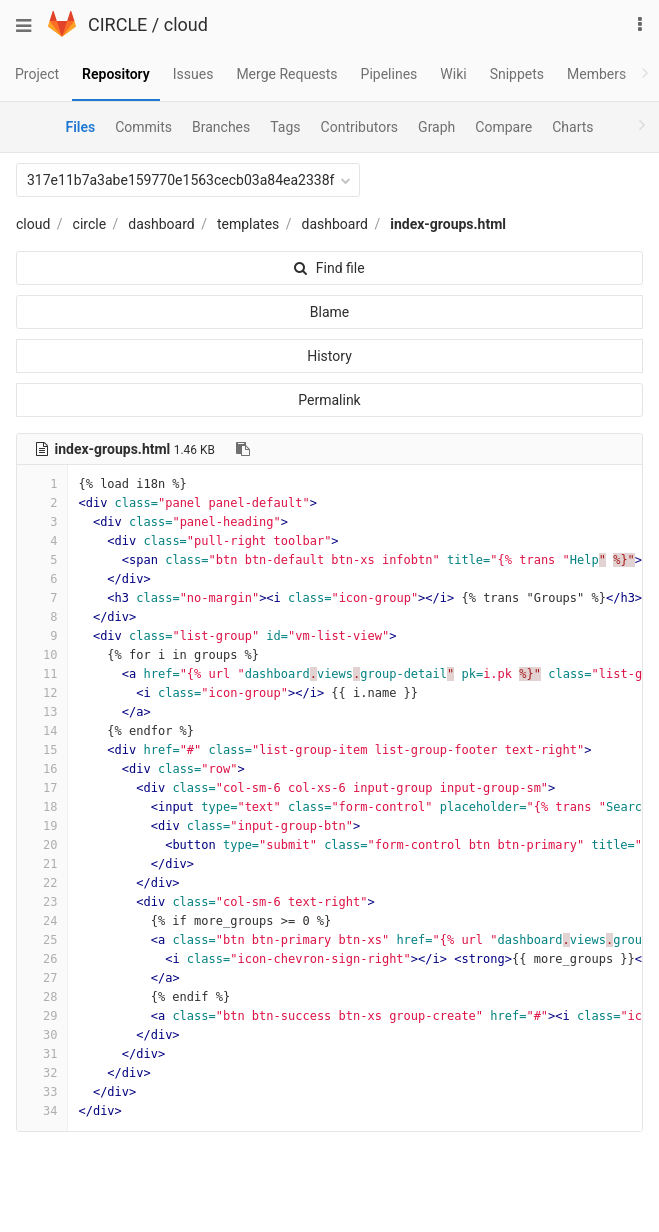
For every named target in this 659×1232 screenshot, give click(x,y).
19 (42, 826)
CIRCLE (117, 24)
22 (42, 883)
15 (42, 750)
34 (42, 1111)
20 (42, 845)
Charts (572, 127)
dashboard (161, 224)
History (329, 356)
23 (42, 902)
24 (42, 921)
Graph (436, 127)
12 (42, 693)
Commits (143, 127)
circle (90, 224)
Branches (221, 127)
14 (42, 731)
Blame (329, 312)
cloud (186, 24)
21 (42, 864)
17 (42, 788)
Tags (285, 127)
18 (42, 807)
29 (42, 1016)
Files (80, 127)
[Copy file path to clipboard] (243, 449)
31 (42, 1054)
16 (42, 769)
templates (248, 224)
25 (42, 940)
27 (42, 978)
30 (42, 1035)
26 (42, 959)
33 (42, 1092)
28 (42, 997)
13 (42, 712)
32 (42, 1073)
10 (42, 655)
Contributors (360, 127)
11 (42, 674)
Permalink (329, 400)
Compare (503, 127)
